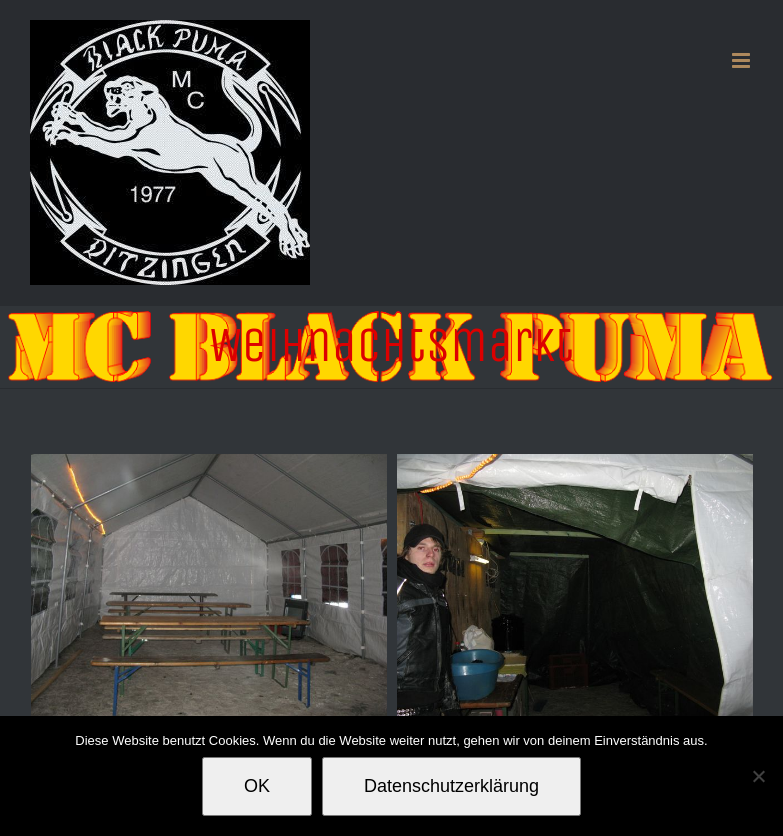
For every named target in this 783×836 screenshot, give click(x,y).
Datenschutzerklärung (451, 786)
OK (257, 786)
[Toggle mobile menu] (742, 60)
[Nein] (758, 776)
